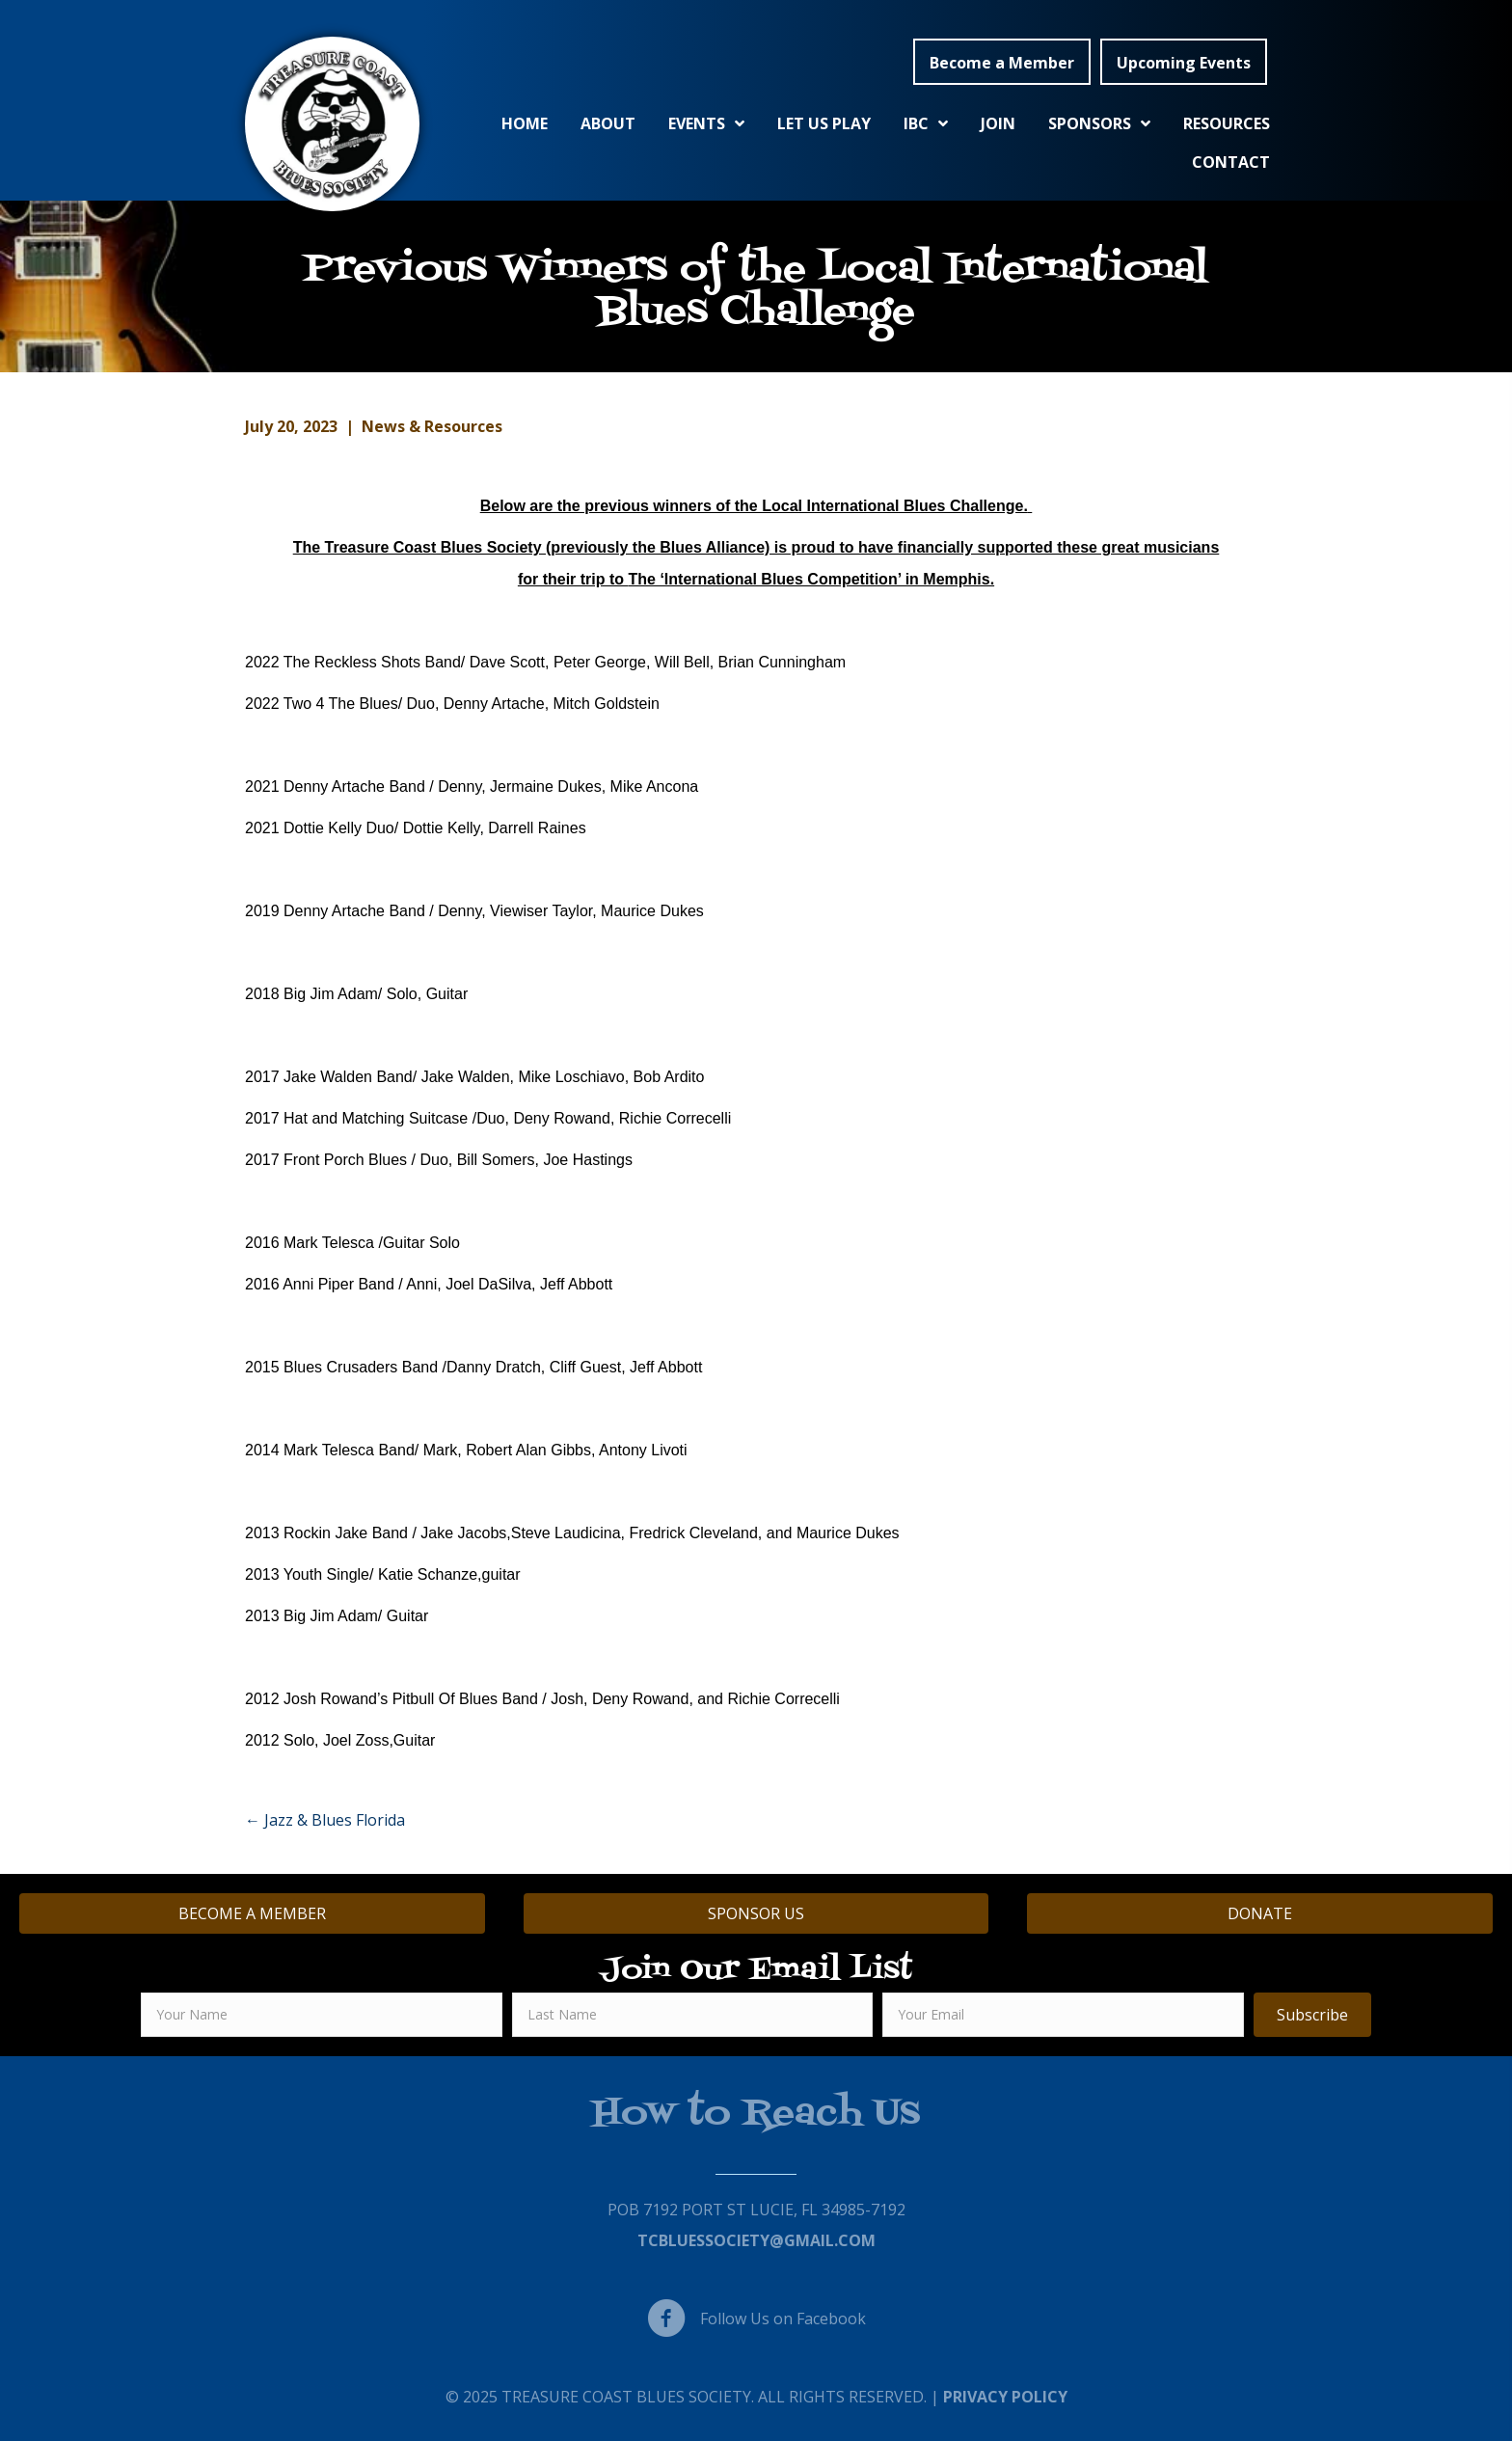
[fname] (321, 2015)
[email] (1063, 2015)
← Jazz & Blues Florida (325, 1820)
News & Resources (432, 426)
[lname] (693, 2015)
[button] (1002, 62)
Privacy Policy (1005, 2396)
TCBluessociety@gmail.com (756, 2240)
